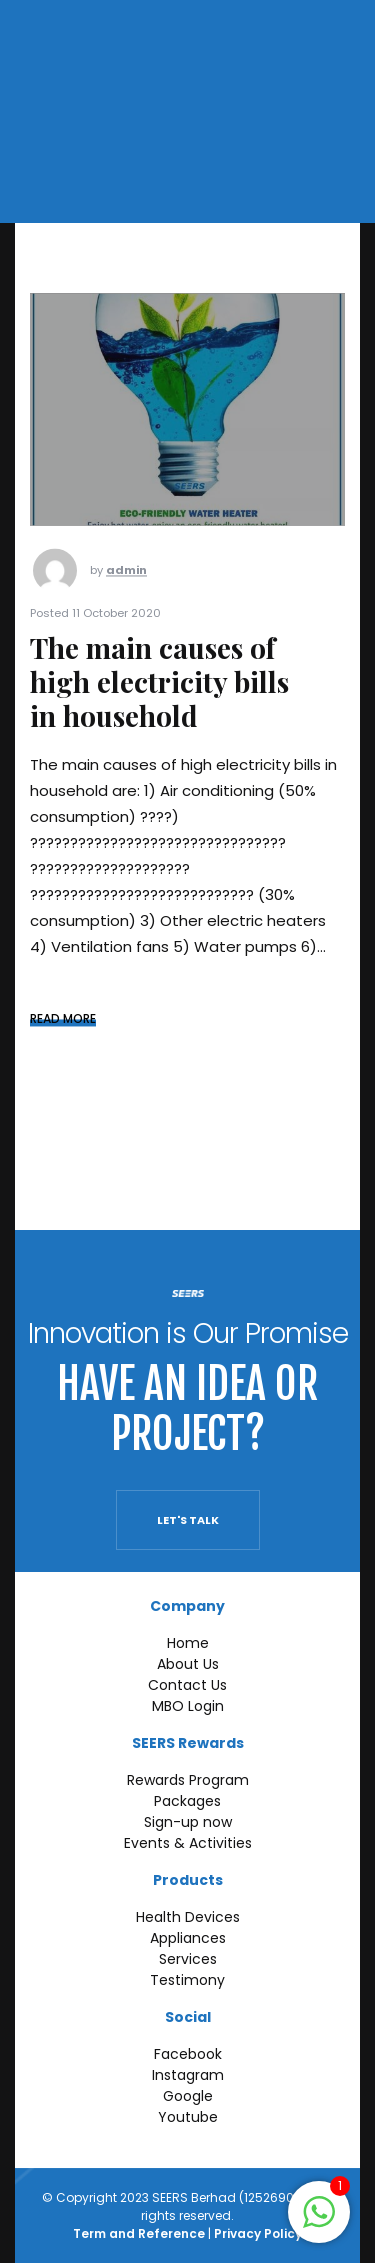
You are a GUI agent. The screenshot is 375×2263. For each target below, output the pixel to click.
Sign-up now (188, 1822)
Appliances (188, 1938)
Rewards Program (188, 1780)
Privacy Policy (258, 2233)
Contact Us (187, 1685)
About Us (188, 1664)
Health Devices (188, 1917)
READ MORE (63, 1036)
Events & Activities (188, 1843)
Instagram (188, 2075)
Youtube (188, 2117)
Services (188, 1959)
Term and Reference (139, 2233)
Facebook (188, 2054)
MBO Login (188, 1706)
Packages (187, 1801)
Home (188, 1643)
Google (188, 2096)
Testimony (187, 1980)
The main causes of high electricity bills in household (159, 699)
